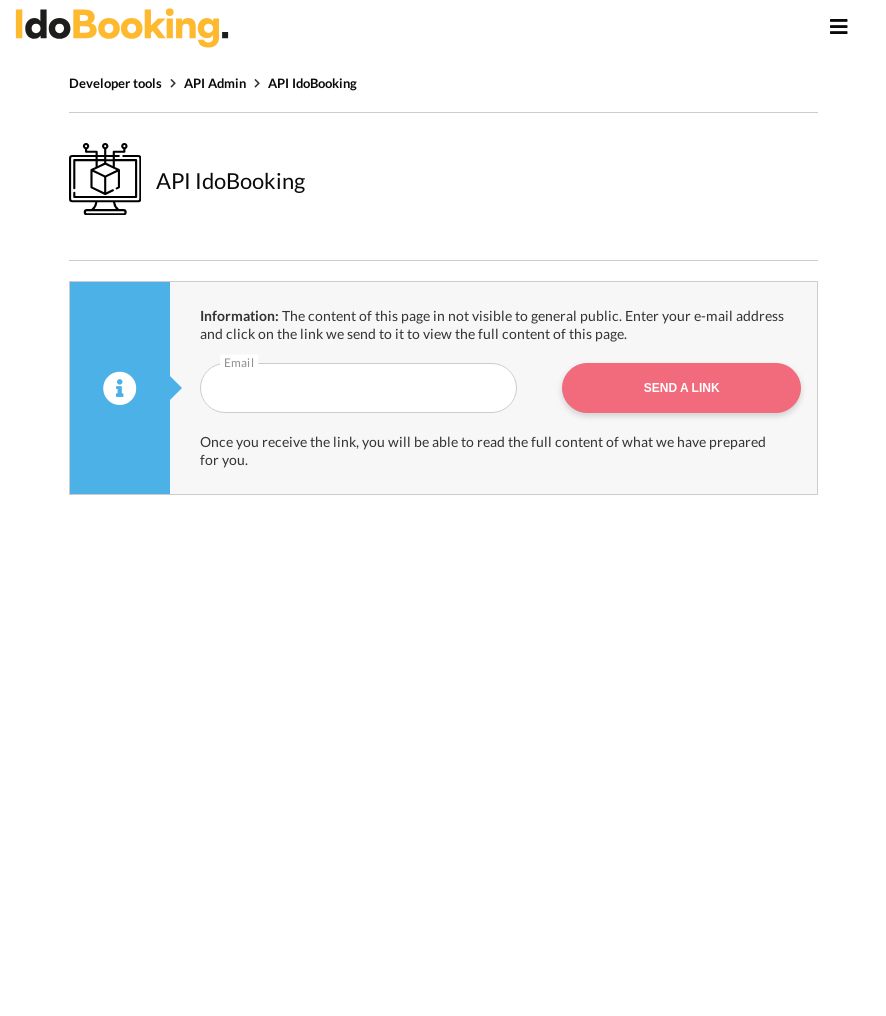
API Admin (215, 83)
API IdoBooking (312, 83)
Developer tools (115, 83)
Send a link (682, 388)
